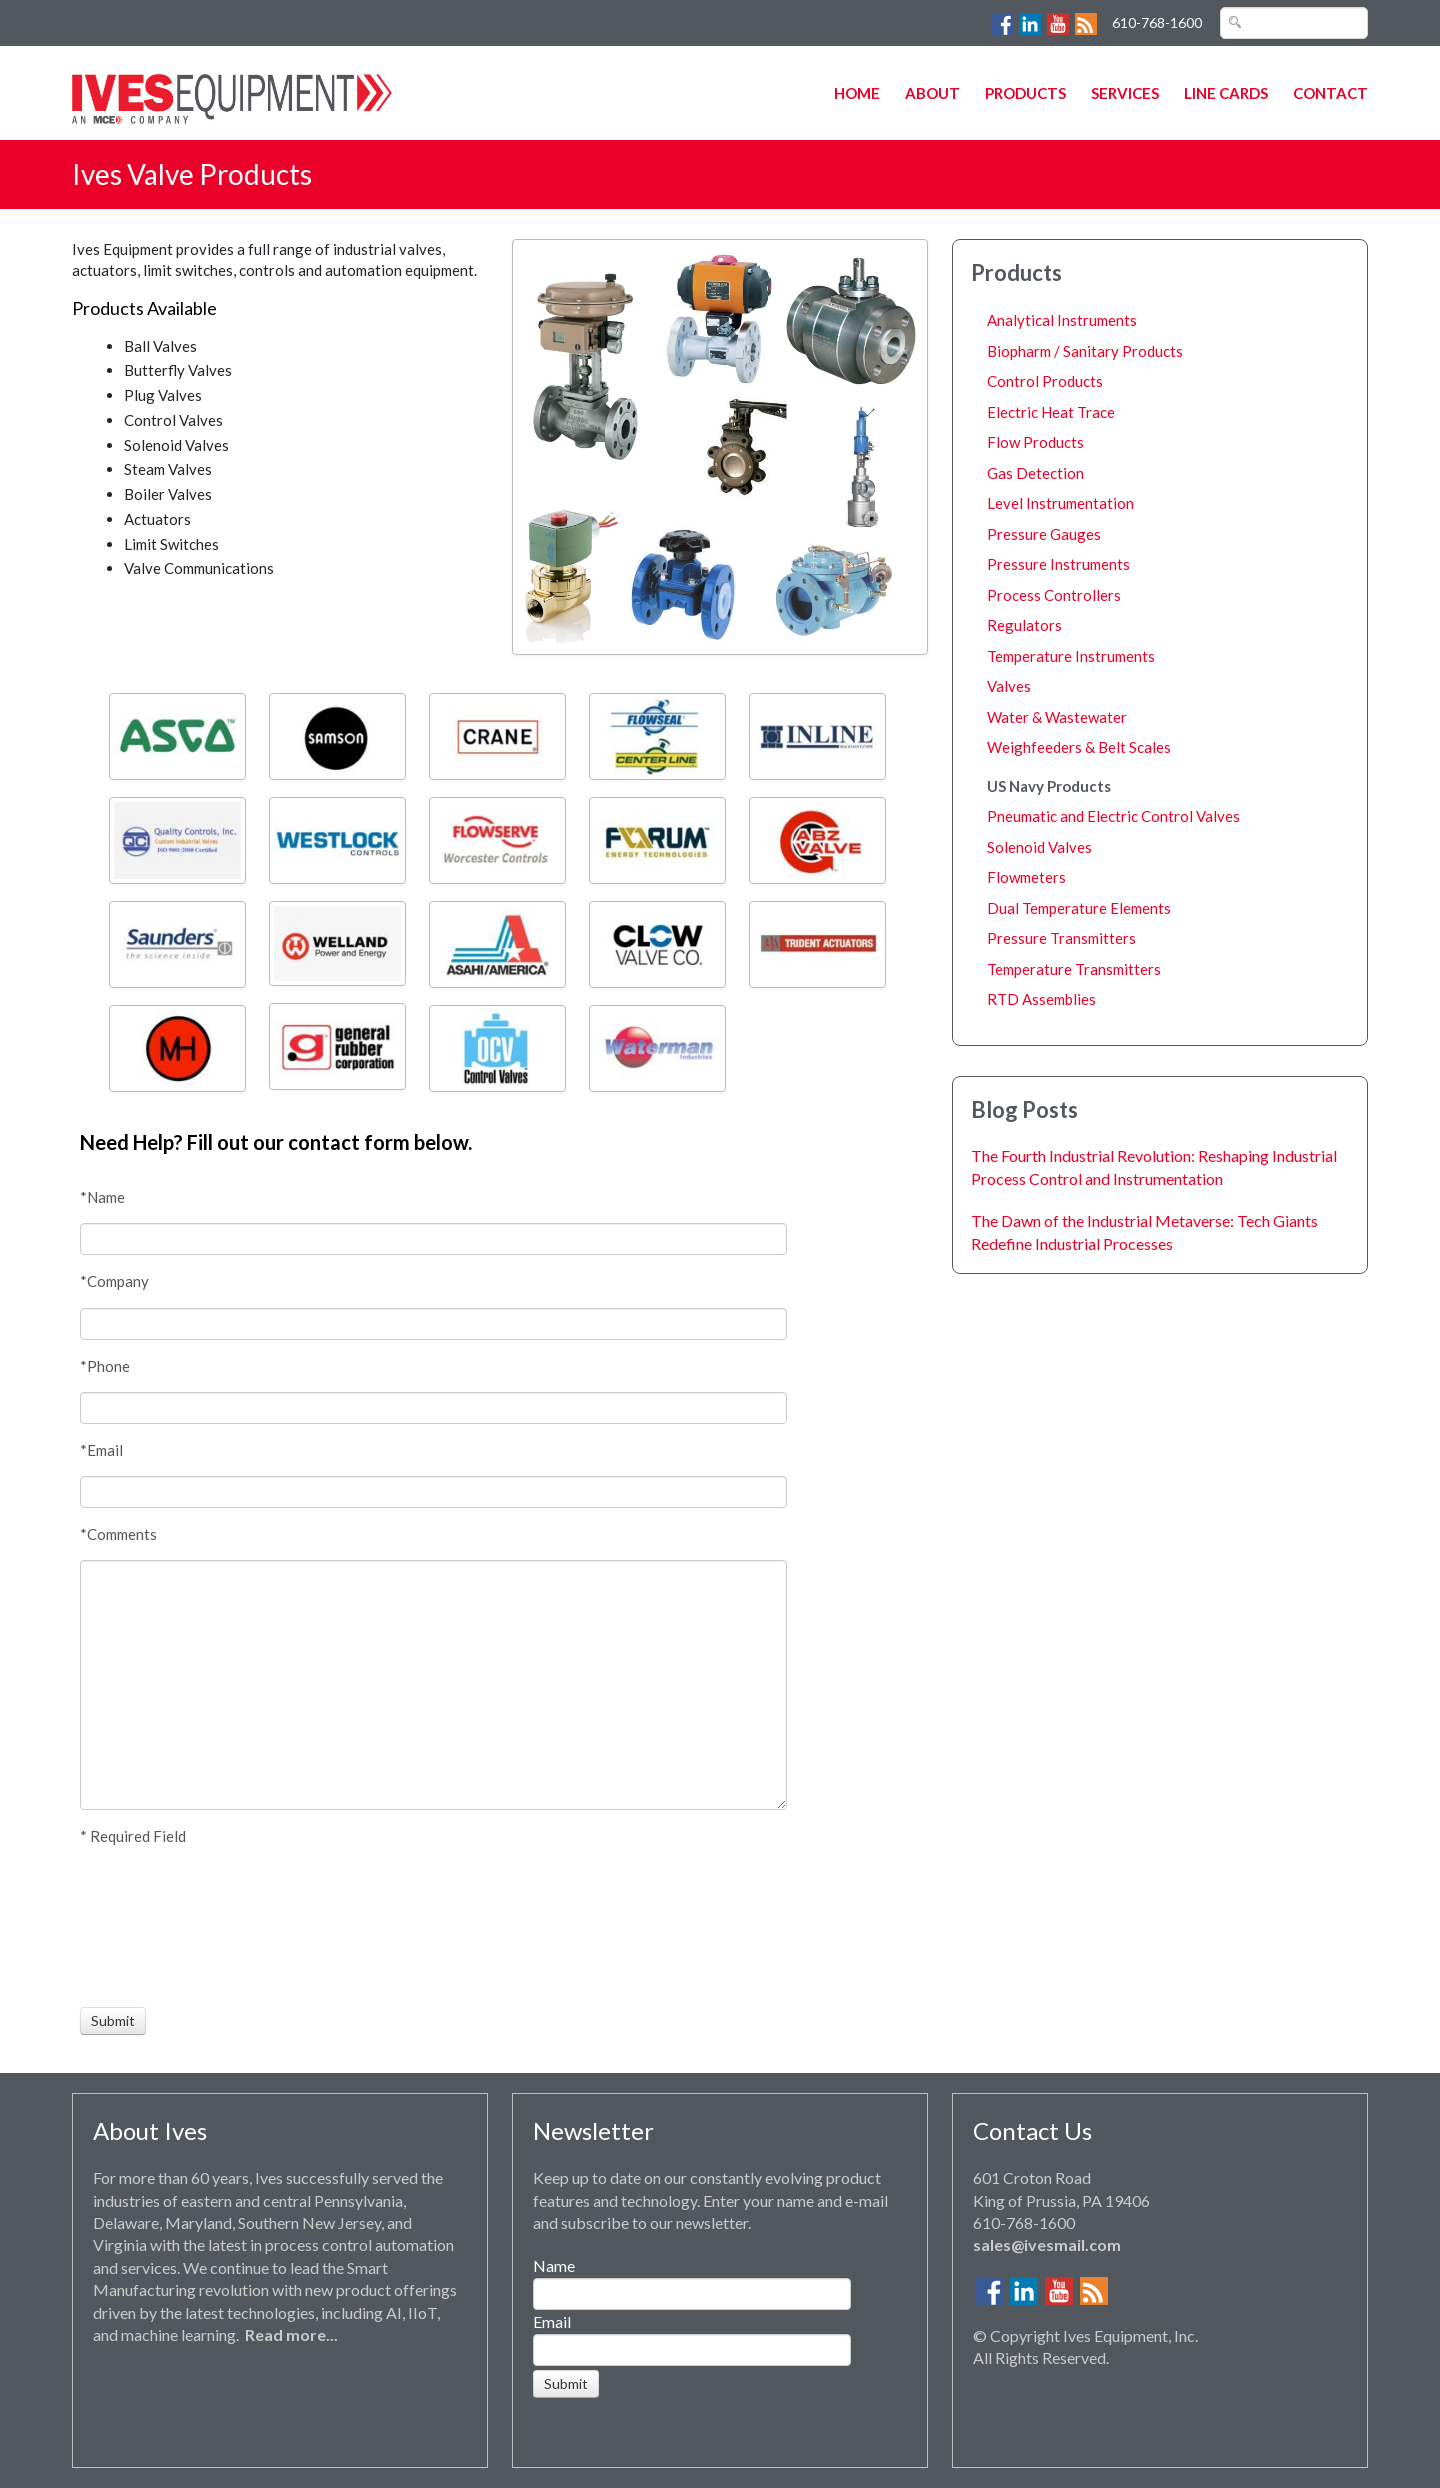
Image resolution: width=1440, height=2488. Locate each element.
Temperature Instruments (1071, 656)
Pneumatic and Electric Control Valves (1113, 816)
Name (554, 2265)
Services (1125, 93)
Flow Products (1035, 442)
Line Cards (1226, 93)
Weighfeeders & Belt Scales (1079, 747)
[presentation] (154, 1927)
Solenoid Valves (1039, 847)
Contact (1330, 93)
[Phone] (433, 1408)
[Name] (433, 1239)
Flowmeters (1026, 877)
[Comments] (433, 1685)
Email (552, 2321)
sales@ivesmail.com (1047, 2244)
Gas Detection (1035, 473)
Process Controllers (1054, 595)
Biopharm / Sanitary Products (1085, 351)
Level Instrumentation (1060, 503)
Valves (1009, 686)
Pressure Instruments (1058, 564)
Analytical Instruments (1062, 320)
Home (857, 93)
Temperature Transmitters (1074, 969)
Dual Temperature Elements (1079, 908)
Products (1025, 93)
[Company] (433, 1324)
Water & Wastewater (1057, 717)
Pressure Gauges (1044, 534)
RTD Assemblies (1041, 999)
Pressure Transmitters (1061, 938)
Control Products (1045, 381)
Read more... (291, 2334)
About (932, 93)
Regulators (1024, 625)
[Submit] (113, 2021)
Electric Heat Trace (1051, 412)
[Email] (433, 1492)
